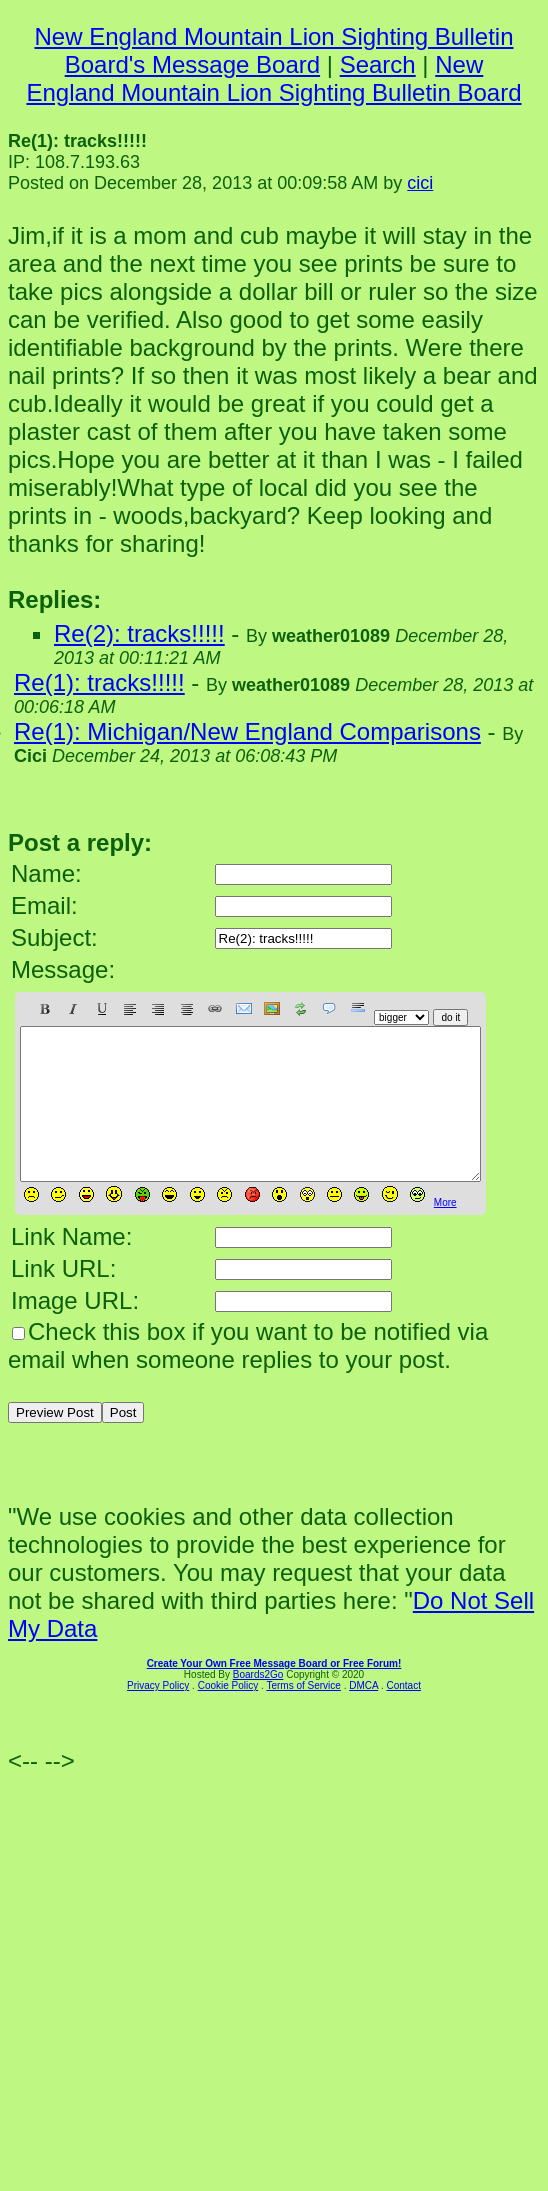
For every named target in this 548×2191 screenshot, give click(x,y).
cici (420, 183)
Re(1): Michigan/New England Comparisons (247, 731)
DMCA (363, 1715)
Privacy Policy (158, 1715)
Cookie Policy (228, 1715)
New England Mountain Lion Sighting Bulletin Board (273, 78)
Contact (403, 1715)
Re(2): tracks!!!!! (139, 633)
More (445, 1232)
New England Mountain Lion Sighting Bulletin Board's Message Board (274, 50)
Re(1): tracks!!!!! (99, 682)
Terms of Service (303, 1715)
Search (378, 64)
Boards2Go (258, 1704)
